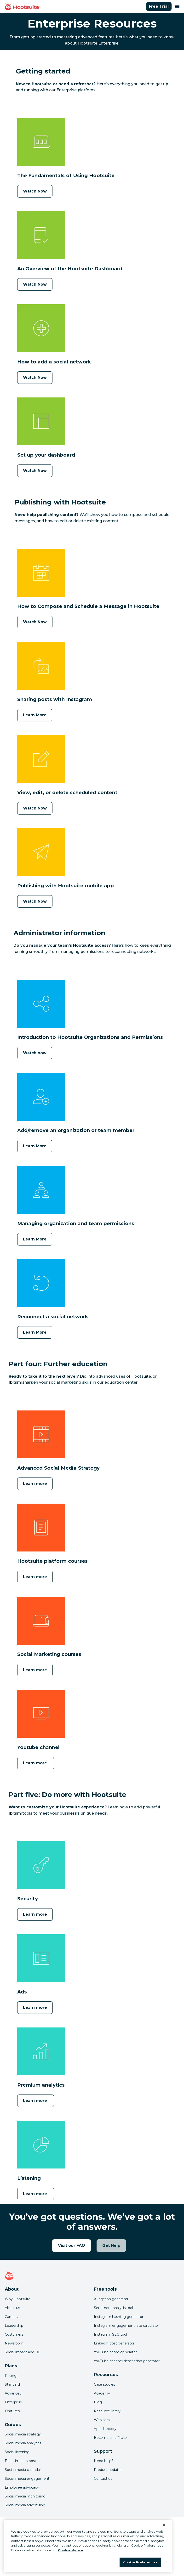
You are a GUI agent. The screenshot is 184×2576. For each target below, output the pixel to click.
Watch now (34, 1053)
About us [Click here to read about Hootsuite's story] (12, 2308)
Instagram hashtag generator (118, 2317)
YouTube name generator (115, 2352)
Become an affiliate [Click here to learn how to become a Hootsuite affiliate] (110, 2437)
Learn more (35, 1483)
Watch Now (35, 191)
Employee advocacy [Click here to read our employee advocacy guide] (22, 2487)
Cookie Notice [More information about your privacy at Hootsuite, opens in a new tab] (70, 2550)
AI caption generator (111, 2299)
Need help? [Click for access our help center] (103, 2461)
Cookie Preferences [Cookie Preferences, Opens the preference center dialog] (140, 2562)
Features (12, 2411)
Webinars (101, 2420)
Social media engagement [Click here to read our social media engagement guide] (27, 2478)
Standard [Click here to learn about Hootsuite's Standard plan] (12, 2384)
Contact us (103, 2478)
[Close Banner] (164, 2525)
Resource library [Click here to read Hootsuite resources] (107, 2411)
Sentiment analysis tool (113, 2308)
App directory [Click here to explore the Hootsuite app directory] (105, 2429)
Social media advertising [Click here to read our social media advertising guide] (25, 2505)
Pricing (11, 2375)
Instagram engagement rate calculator (126, 2325)
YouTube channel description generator (127, 2361)
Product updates (108, 2470)
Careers (11, 2317)
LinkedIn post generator (114, 2343)
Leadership (14, 2325)
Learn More (34, 715)
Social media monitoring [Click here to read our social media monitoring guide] (25, 2496)
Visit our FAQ (71, 2245)
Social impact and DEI (23, 2352)
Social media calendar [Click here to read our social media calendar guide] (23, 2470)
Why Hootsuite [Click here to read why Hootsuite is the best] (17, 2299)
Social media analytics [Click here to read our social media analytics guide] (23, 2443)
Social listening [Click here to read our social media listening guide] (17, 2452)
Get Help (111, 2245)
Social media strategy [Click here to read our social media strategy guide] (23, 2434)
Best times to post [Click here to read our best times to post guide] (20, 2461)
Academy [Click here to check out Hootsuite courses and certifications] (102, 2393)
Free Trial (159, 6)
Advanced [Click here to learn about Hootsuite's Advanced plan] (13, 2393)
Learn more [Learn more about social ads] (35, 2007)
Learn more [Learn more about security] (35, 1914)
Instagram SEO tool (110, 2334)
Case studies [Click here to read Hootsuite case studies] (104, 2384)
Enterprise (13, 2402)
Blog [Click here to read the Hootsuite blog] (98, 2402)
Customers (14, 2334)
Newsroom (14, 2343)
